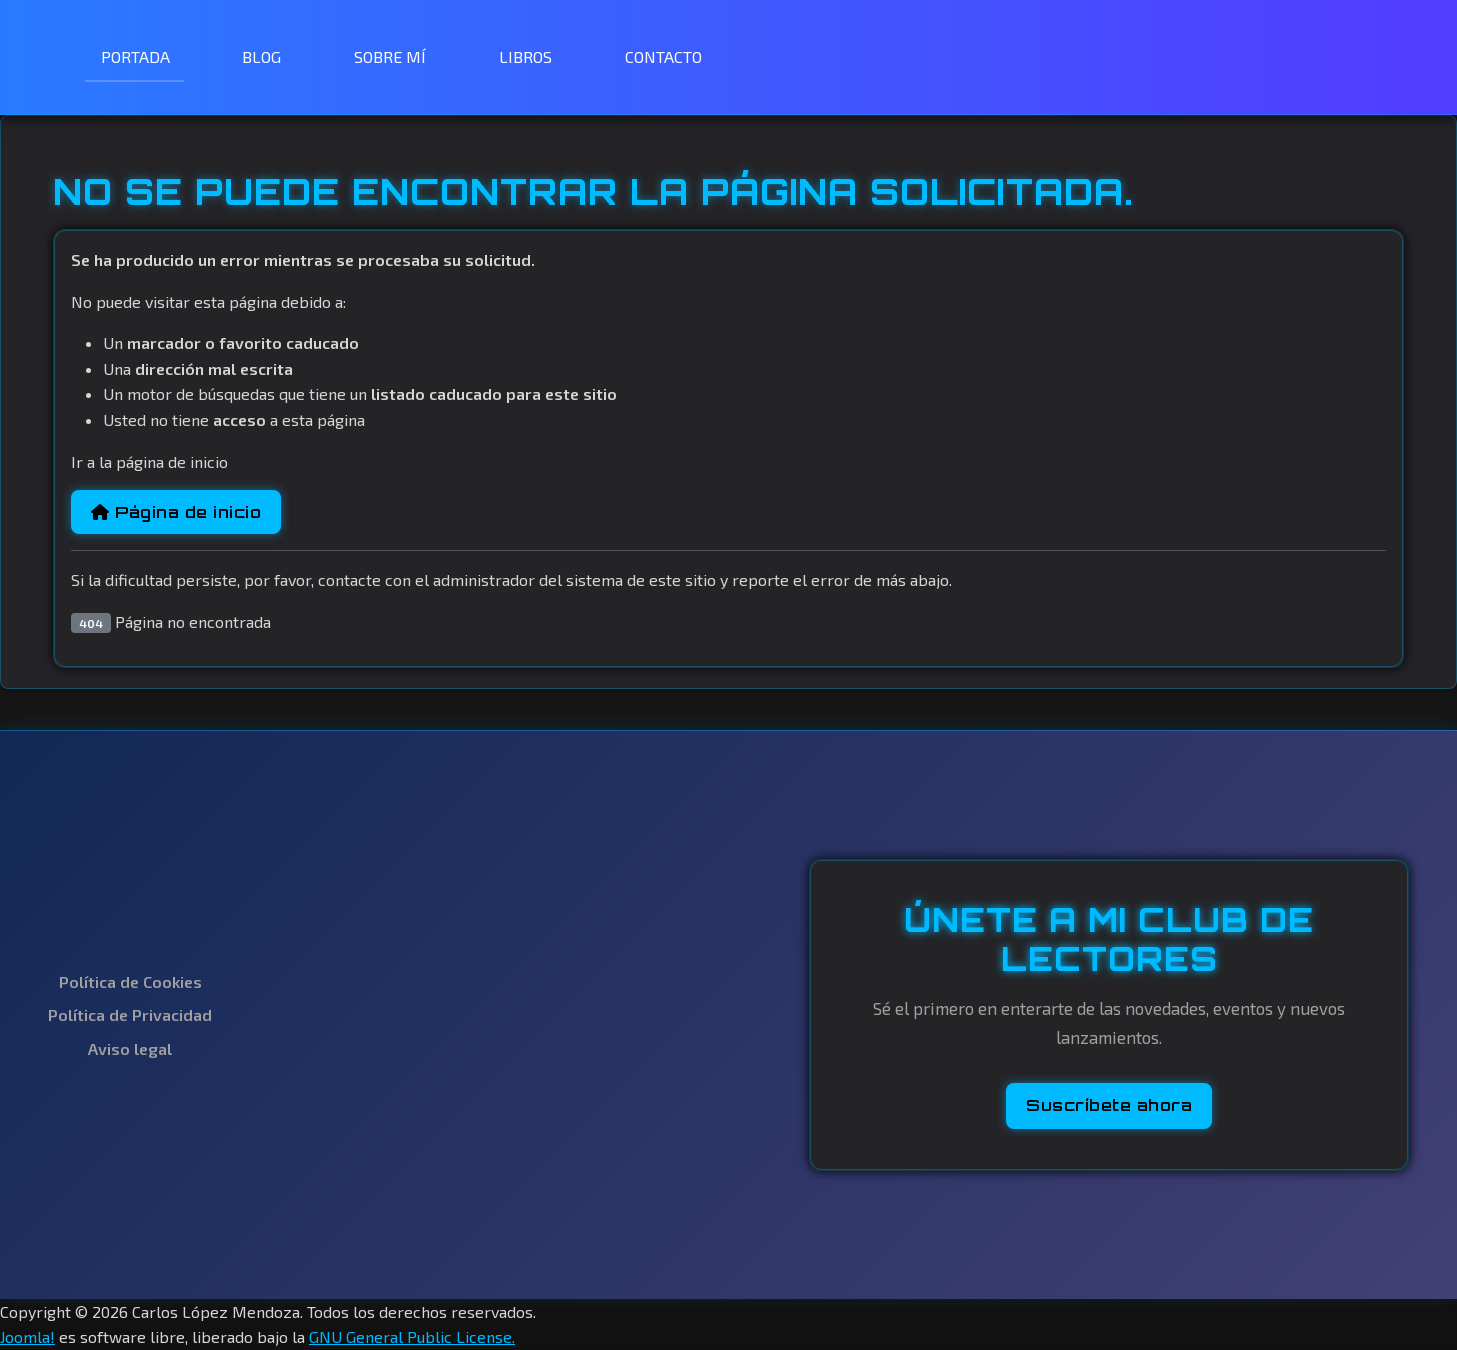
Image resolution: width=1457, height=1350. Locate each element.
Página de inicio (176, 512)
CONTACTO (663, 56)
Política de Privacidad (130, 1014)
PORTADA (135, 56)
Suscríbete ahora (1109, 1105)
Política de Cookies (130, 981)
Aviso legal (130, 1048)
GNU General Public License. (412, 1336)
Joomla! (27, 1336)
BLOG (261, 56)
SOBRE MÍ (390, 56)
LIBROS (525, 56)
